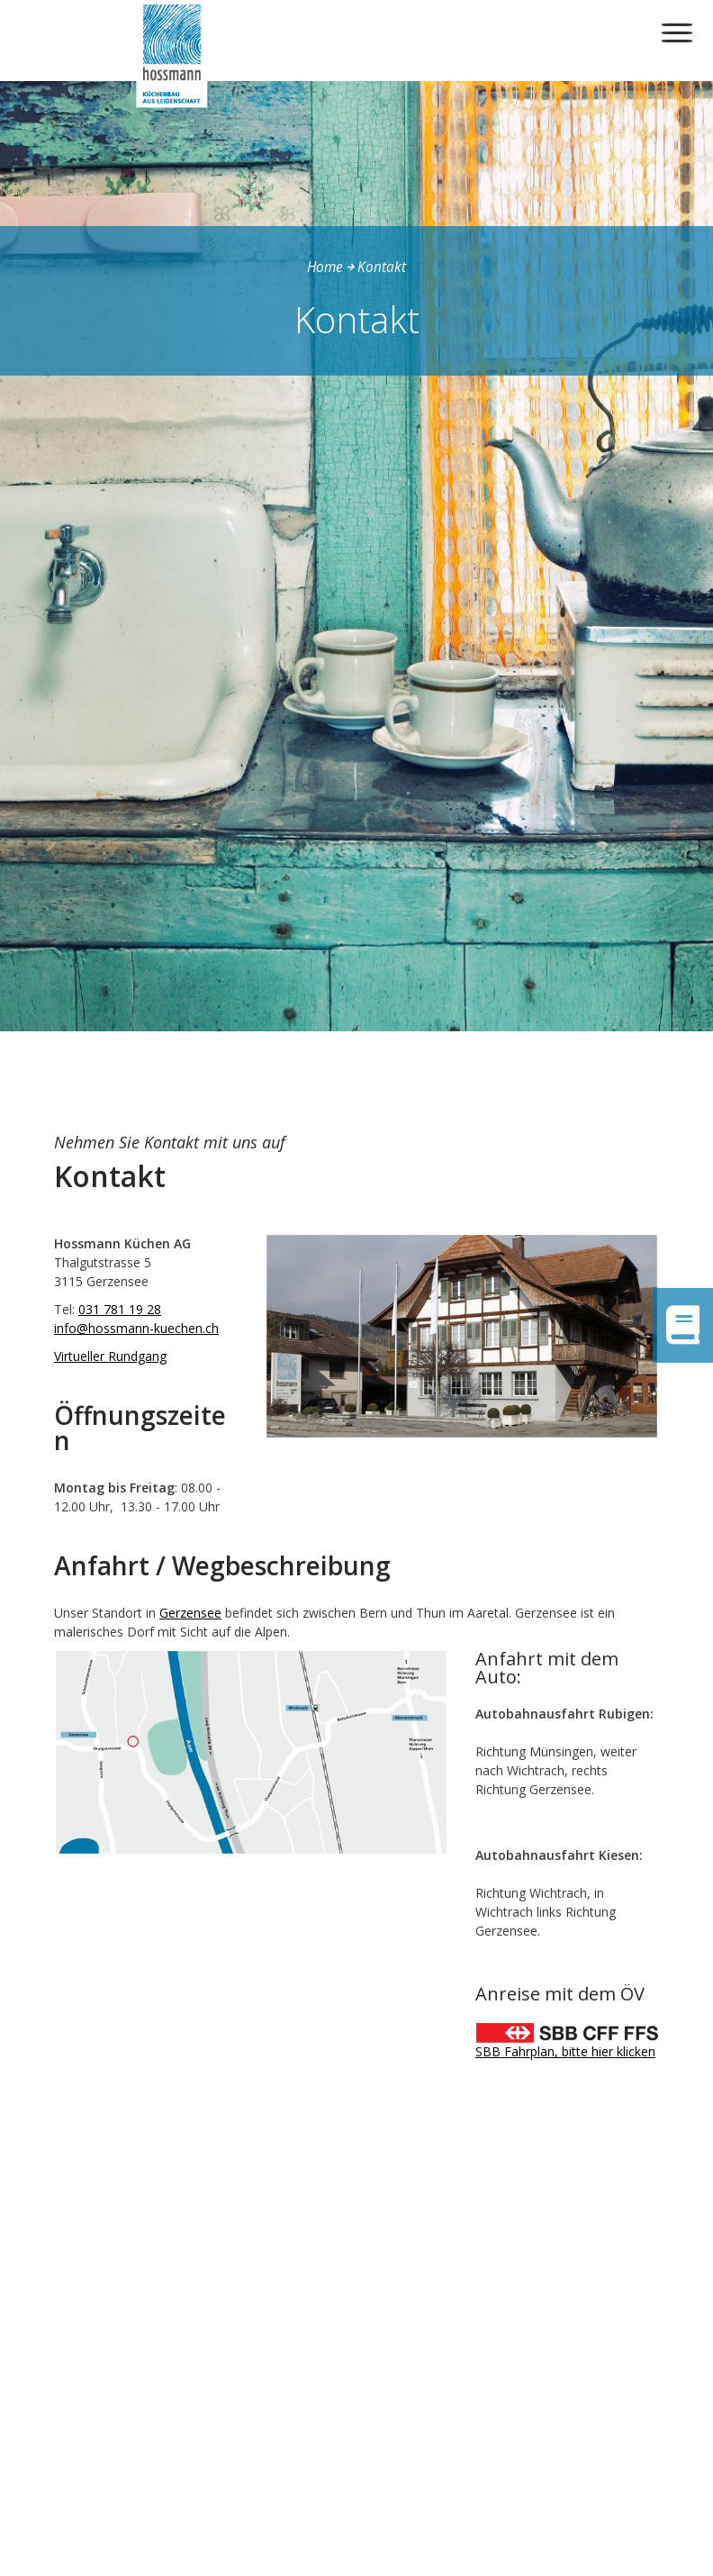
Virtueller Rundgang (110, 1356)
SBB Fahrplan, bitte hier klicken (565, 2051)
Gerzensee (190, 1612)
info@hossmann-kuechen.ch (136, 1328)
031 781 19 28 (119, 1309)
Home (325, 267)
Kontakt (381, 267)
